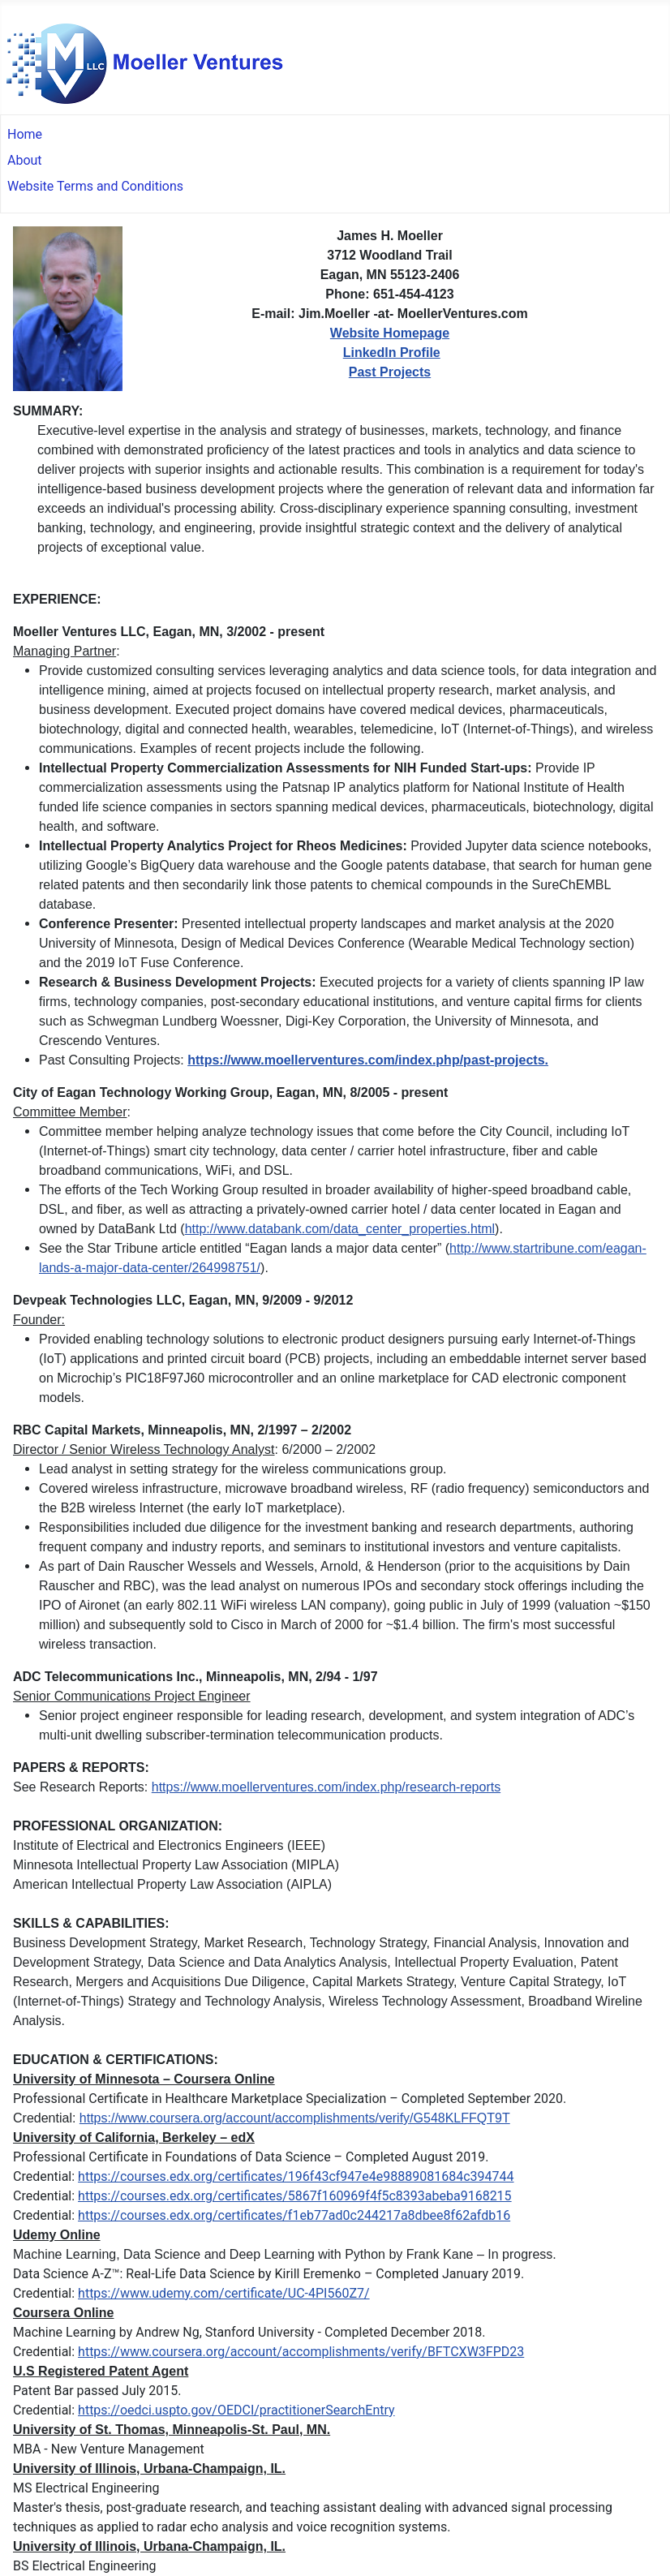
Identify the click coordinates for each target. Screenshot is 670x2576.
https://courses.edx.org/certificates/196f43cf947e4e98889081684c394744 (295, 2176)
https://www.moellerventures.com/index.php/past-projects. (367, 1060)
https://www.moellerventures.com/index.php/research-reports (326, 1787)
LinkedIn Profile (391, 352)
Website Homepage (389, 333)
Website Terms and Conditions (95, 186)
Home (24, 134)
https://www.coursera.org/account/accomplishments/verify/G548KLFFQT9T (294, 2118)
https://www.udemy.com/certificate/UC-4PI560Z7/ (223, 2293)
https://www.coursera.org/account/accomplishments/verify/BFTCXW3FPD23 (301, 2351)
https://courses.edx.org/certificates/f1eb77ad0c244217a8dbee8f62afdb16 (294, 2215)
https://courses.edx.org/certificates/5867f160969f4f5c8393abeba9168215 (295, 2196)
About (24, 160)
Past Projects (390, 372)
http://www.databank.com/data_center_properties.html (340, 1229)
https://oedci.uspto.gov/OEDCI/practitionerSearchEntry (236, 2410)
